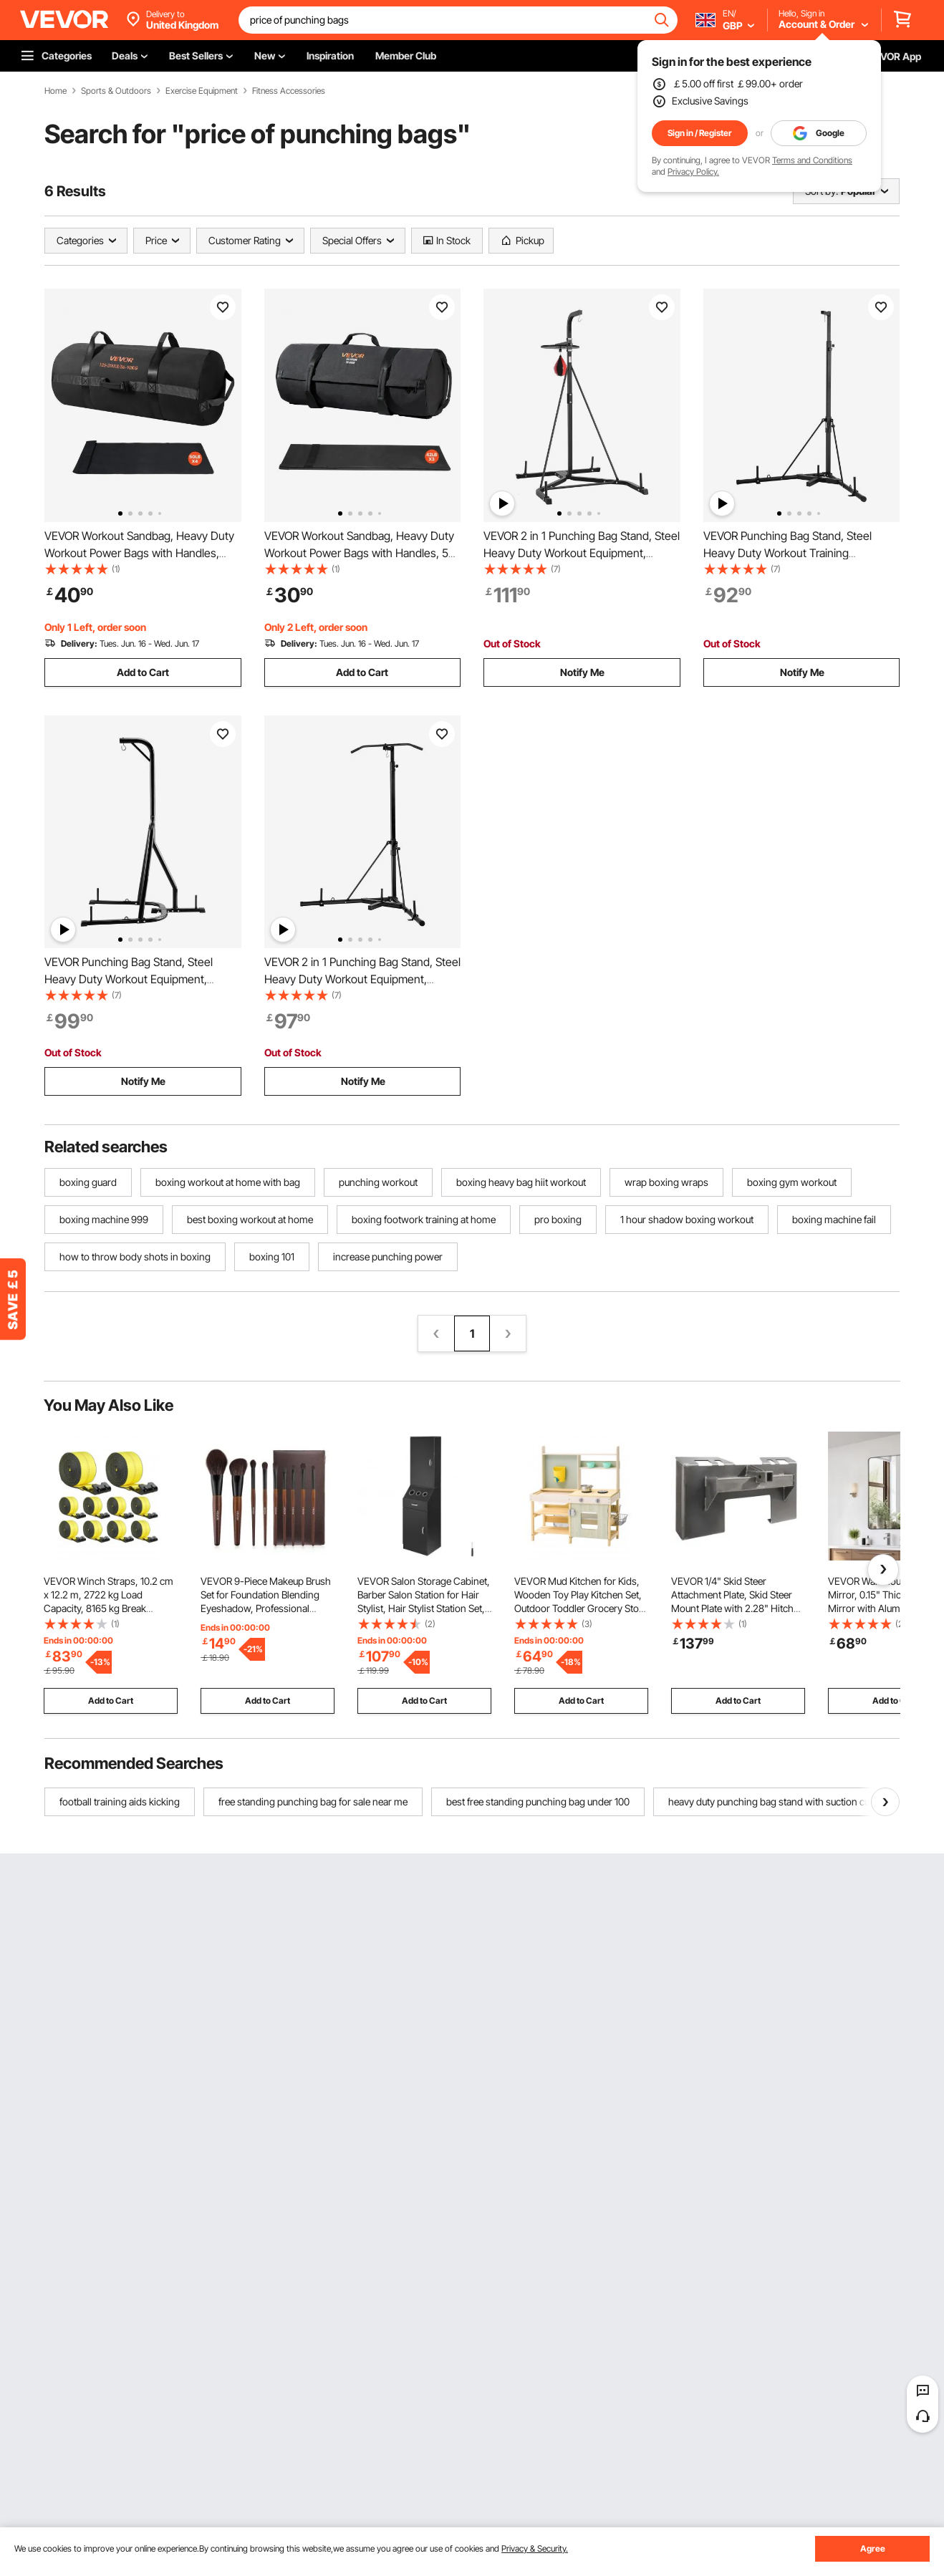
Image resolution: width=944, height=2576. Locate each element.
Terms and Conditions (812, 160)
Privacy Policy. (693, 171)
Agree (872, 2548)
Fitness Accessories (288, 91)
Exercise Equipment (201, 91)
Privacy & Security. (534, 2548)
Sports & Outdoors (116, 91)
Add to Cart (143, 672)
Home (55, 91)
